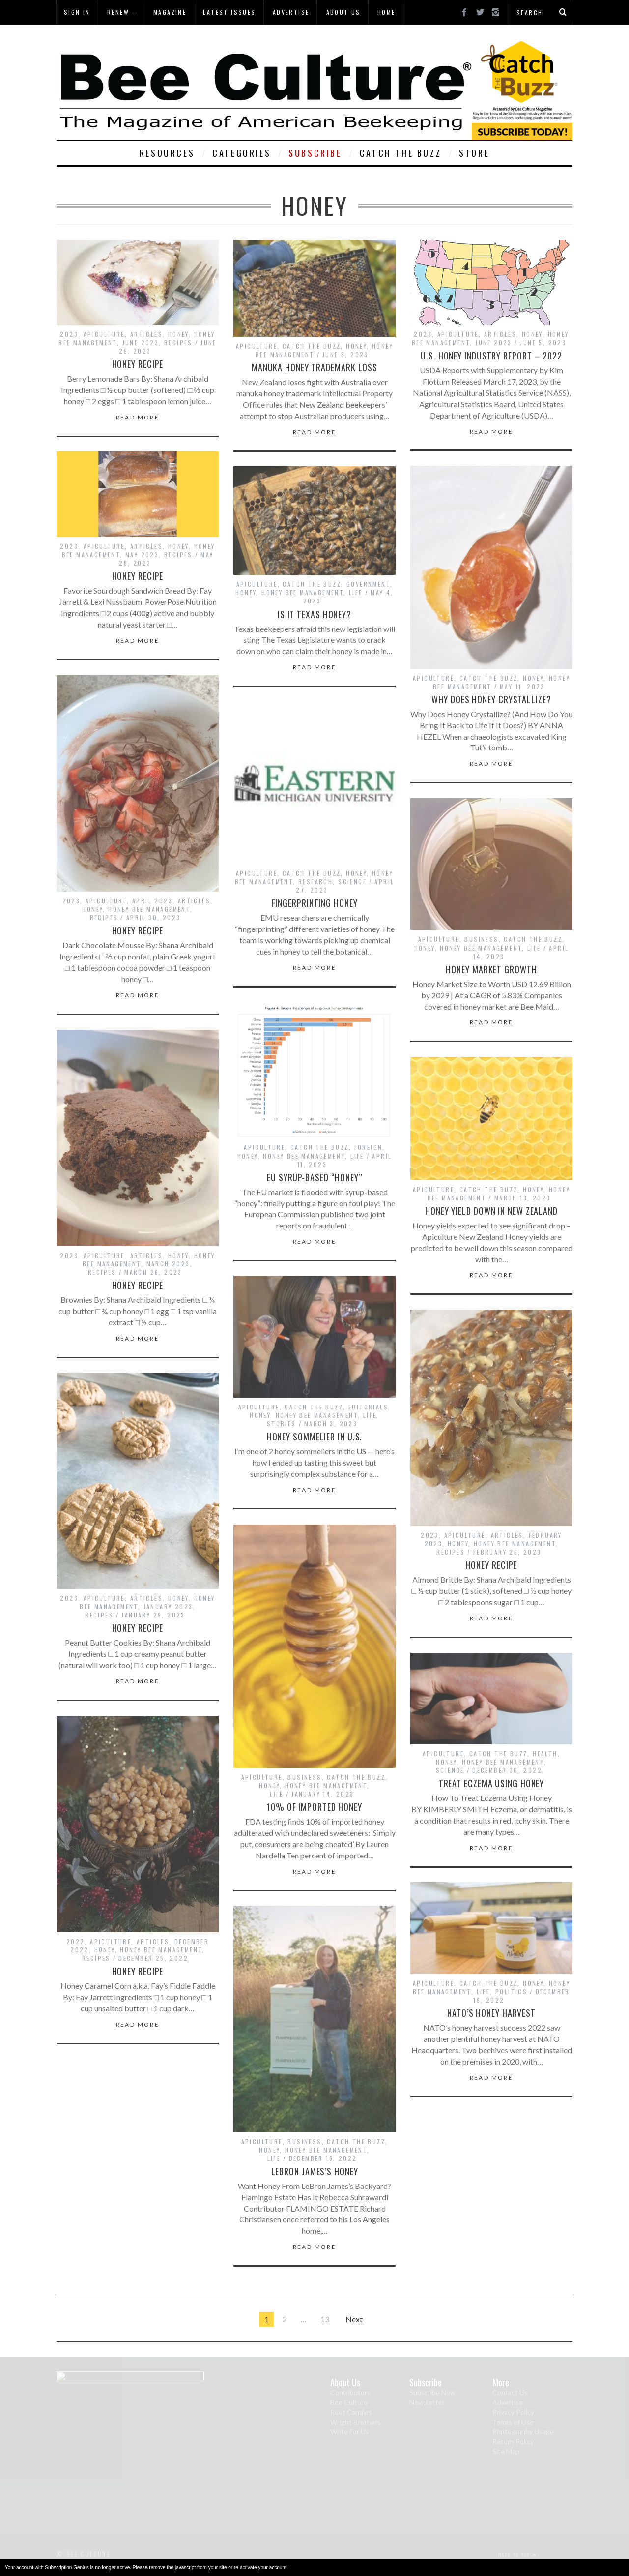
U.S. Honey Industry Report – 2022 (491, 355)
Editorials (368, 1407)
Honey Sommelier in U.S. (315, 1436)
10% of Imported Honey (314, 1806)
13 (324, 2319)
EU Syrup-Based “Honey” (314, 1177)
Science (352, 881)
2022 (75, 1941)
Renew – (122, 12)
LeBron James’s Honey (314, 2171)
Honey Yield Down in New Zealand (491, 1210)
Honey (178, 334)
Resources (167, 153)
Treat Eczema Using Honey (491, 1783)
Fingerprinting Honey (315, 903)
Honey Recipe (138, 364)
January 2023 (168, 1606)
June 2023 (140, 342)
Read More (138, 417)
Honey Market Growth (491, 969)
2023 (69, 334)
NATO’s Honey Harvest (491, 2013)
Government (368, 584)
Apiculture (104, 334)
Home (386, 12)
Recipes (178, 342)
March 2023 (168, 1263)
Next (354, 2319)
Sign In (77, 12)
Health (545, 1753)
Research (315, 881)
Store (474, 153)
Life (356, 592)
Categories (241, 153)
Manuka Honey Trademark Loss (314, 367)
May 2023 (142, 554)
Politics (511, 1991)
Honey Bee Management (302, 592)
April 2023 (152, 901)
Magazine (169, 12)
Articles (146, 334)
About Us (343, 12)
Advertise (291, 12)
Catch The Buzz (400, 153)
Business (481, 939)
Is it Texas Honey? (314, 614)
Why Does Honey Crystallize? (491, 699)
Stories (281, 1423)
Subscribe (315, 153)
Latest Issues (229, 12)
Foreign (368, 1147)
